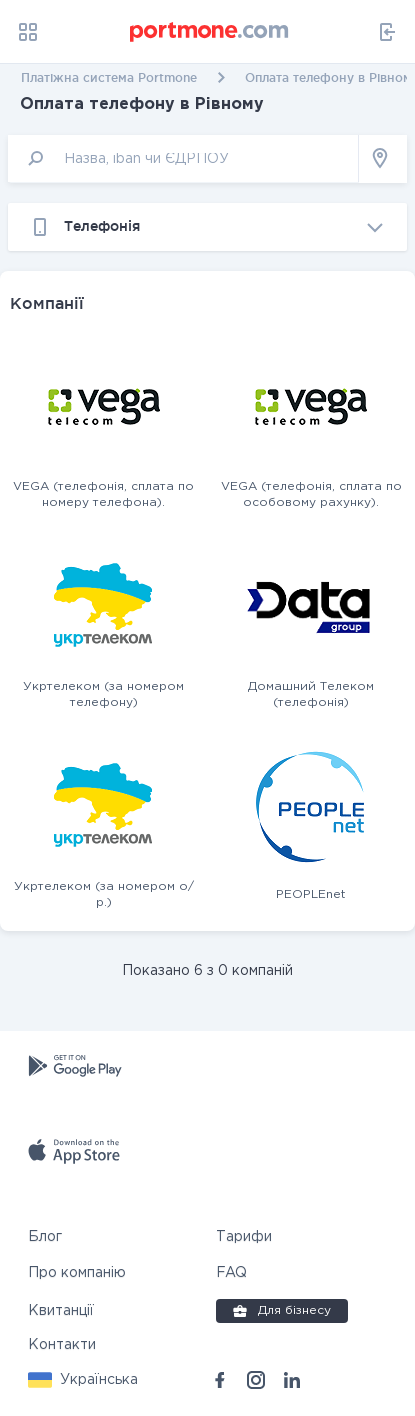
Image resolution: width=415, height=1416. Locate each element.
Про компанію (77, 1273)
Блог (45, 1237)
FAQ (231, 1273)
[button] (83, 1380)
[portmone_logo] (210, 32)
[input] (183, 158)
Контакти (62, 1345)
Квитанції (61, 1311)
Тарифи (244, 1237)
